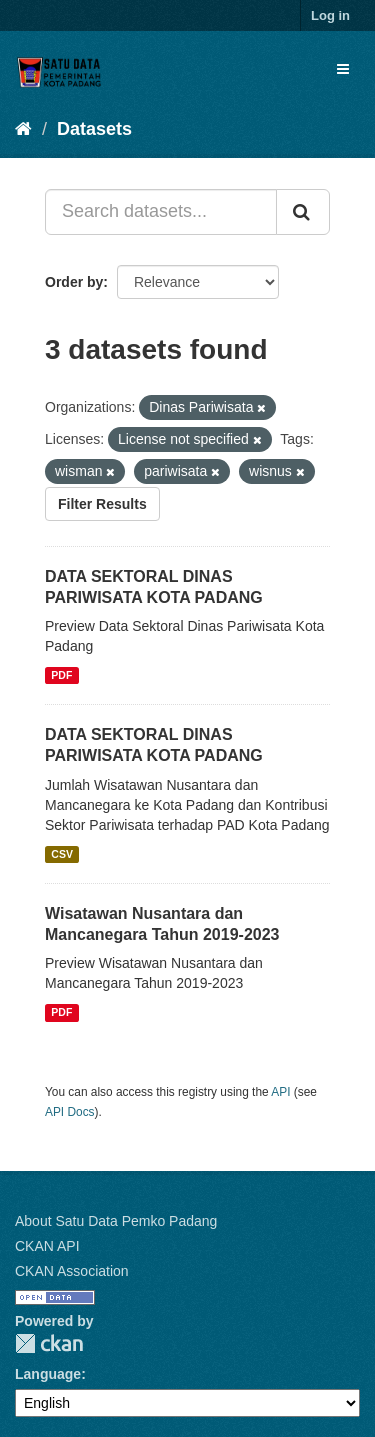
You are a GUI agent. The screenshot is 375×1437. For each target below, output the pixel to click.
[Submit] (303, 212)
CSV (62, 854)
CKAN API (47, 1246)
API (280, 1092)
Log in (330, 15)
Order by (74, 282)
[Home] (23, 129)
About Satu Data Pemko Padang (116, 1221)
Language (48, 1374)
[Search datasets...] (161, 212)
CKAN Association (72, 1271)
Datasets (94, 129)
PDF (61, 675)
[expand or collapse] (343, 69)
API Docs (70, 1112)
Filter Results (102, 504)
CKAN (49, 1343)
